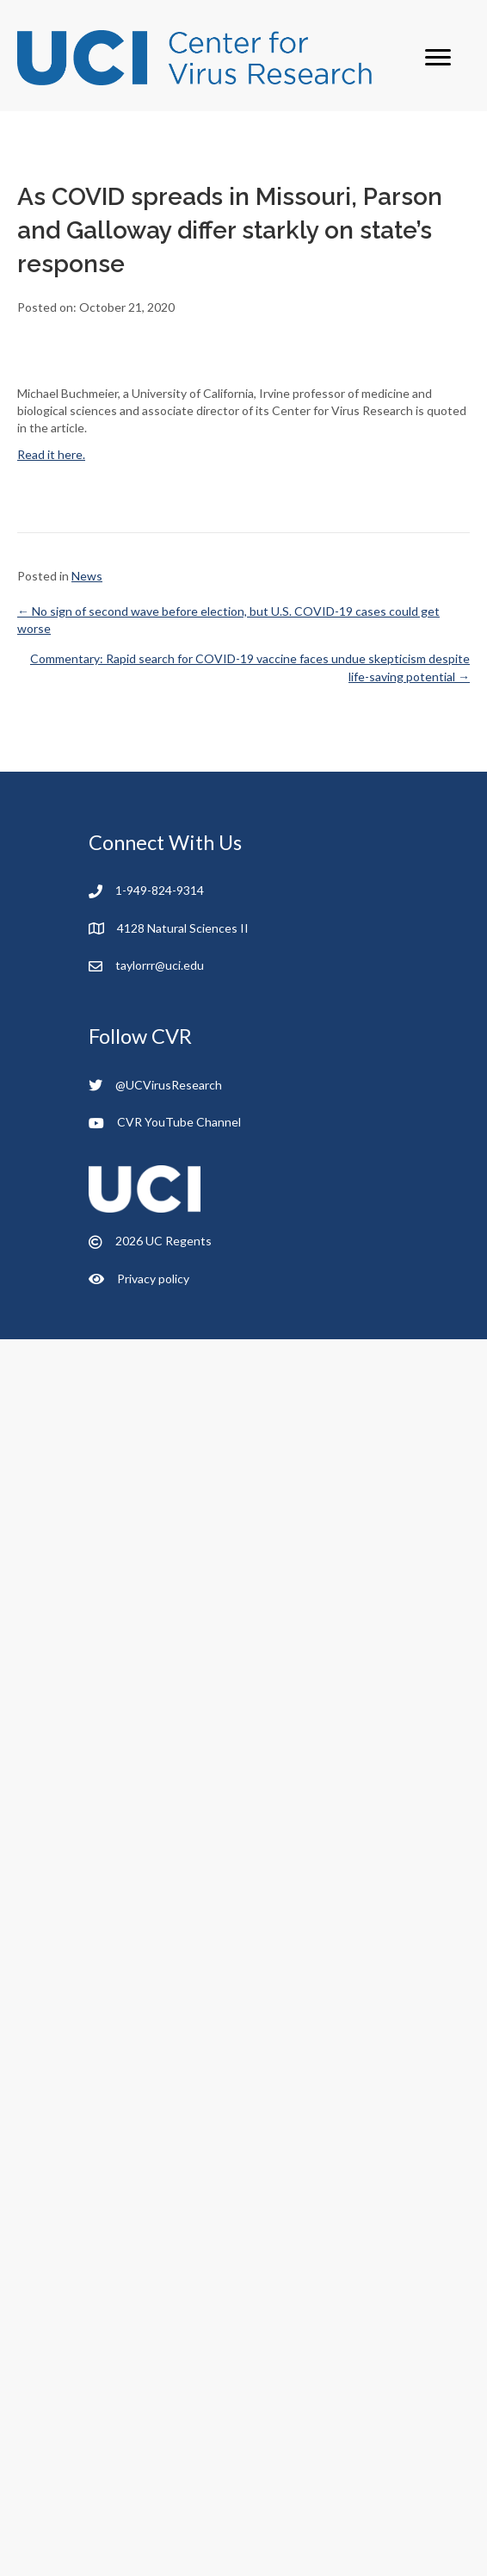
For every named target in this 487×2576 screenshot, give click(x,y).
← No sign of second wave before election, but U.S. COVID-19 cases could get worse (228, 620)
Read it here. (51, 454)
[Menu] (438, 57)
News (86, 575)
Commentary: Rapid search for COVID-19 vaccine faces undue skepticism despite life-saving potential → (250, 667)
